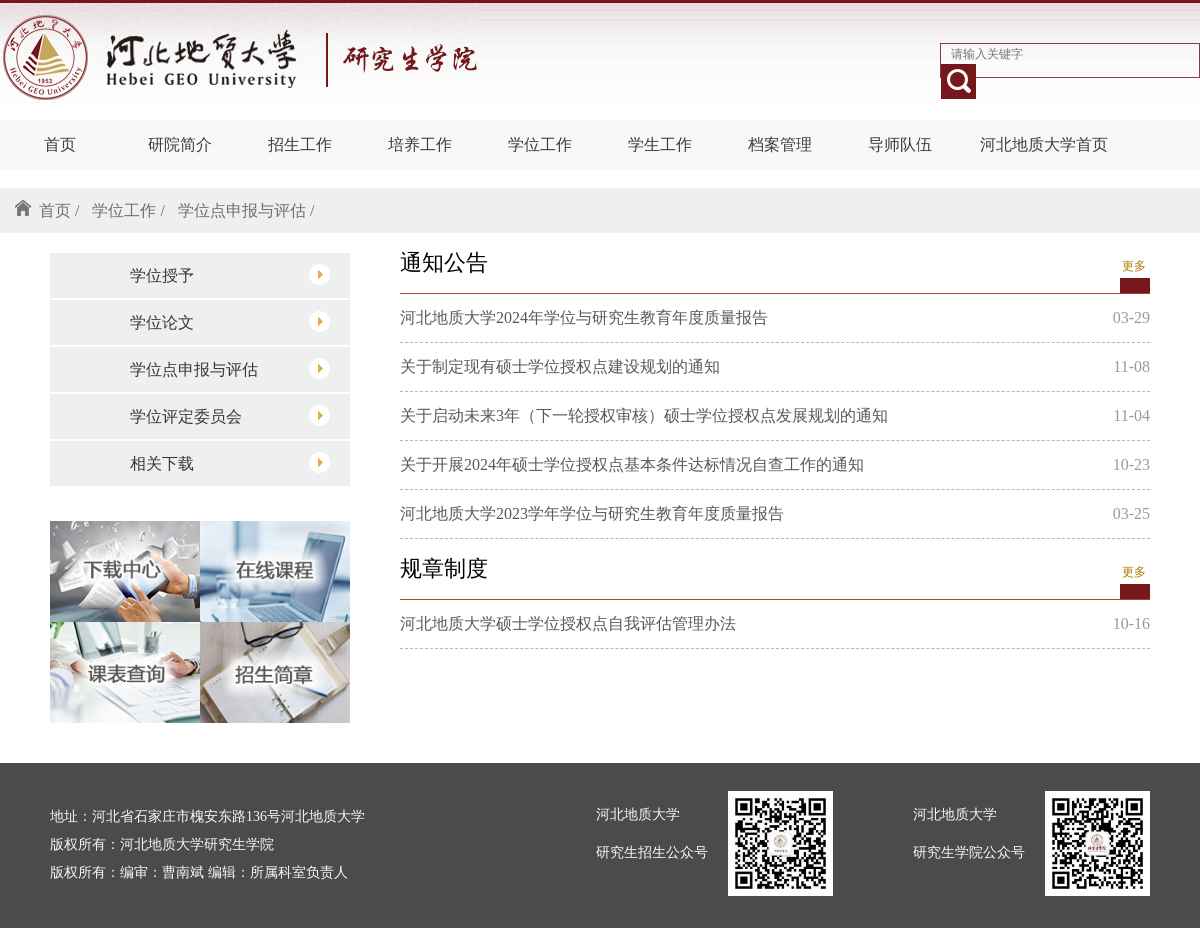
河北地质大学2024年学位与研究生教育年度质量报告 (584, 317)
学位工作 (540, 144)
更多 (1134, 266)
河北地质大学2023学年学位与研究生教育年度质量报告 (592, 513)
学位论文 (230, 321)
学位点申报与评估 (230, 368)
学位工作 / (128, 210)
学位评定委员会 (230, 415)
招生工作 (300, 144)
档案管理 (780, 144)
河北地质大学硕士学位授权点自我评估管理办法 (568, 623)
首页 (60, 144)
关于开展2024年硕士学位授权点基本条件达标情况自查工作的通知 (632, 464)
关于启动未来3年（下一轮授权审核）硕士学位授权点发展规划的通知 (644, 415)
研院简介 (180, 144)
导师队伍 (900, 144)
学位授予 (230, 274)
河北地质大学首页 (1044, 144)
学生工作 (660, 144)
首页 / (59, 210)
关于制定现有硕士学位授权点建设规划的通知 (560, 366)
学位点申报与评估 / (246, 210)
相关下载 (230, 462)
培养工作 (420, 144)
